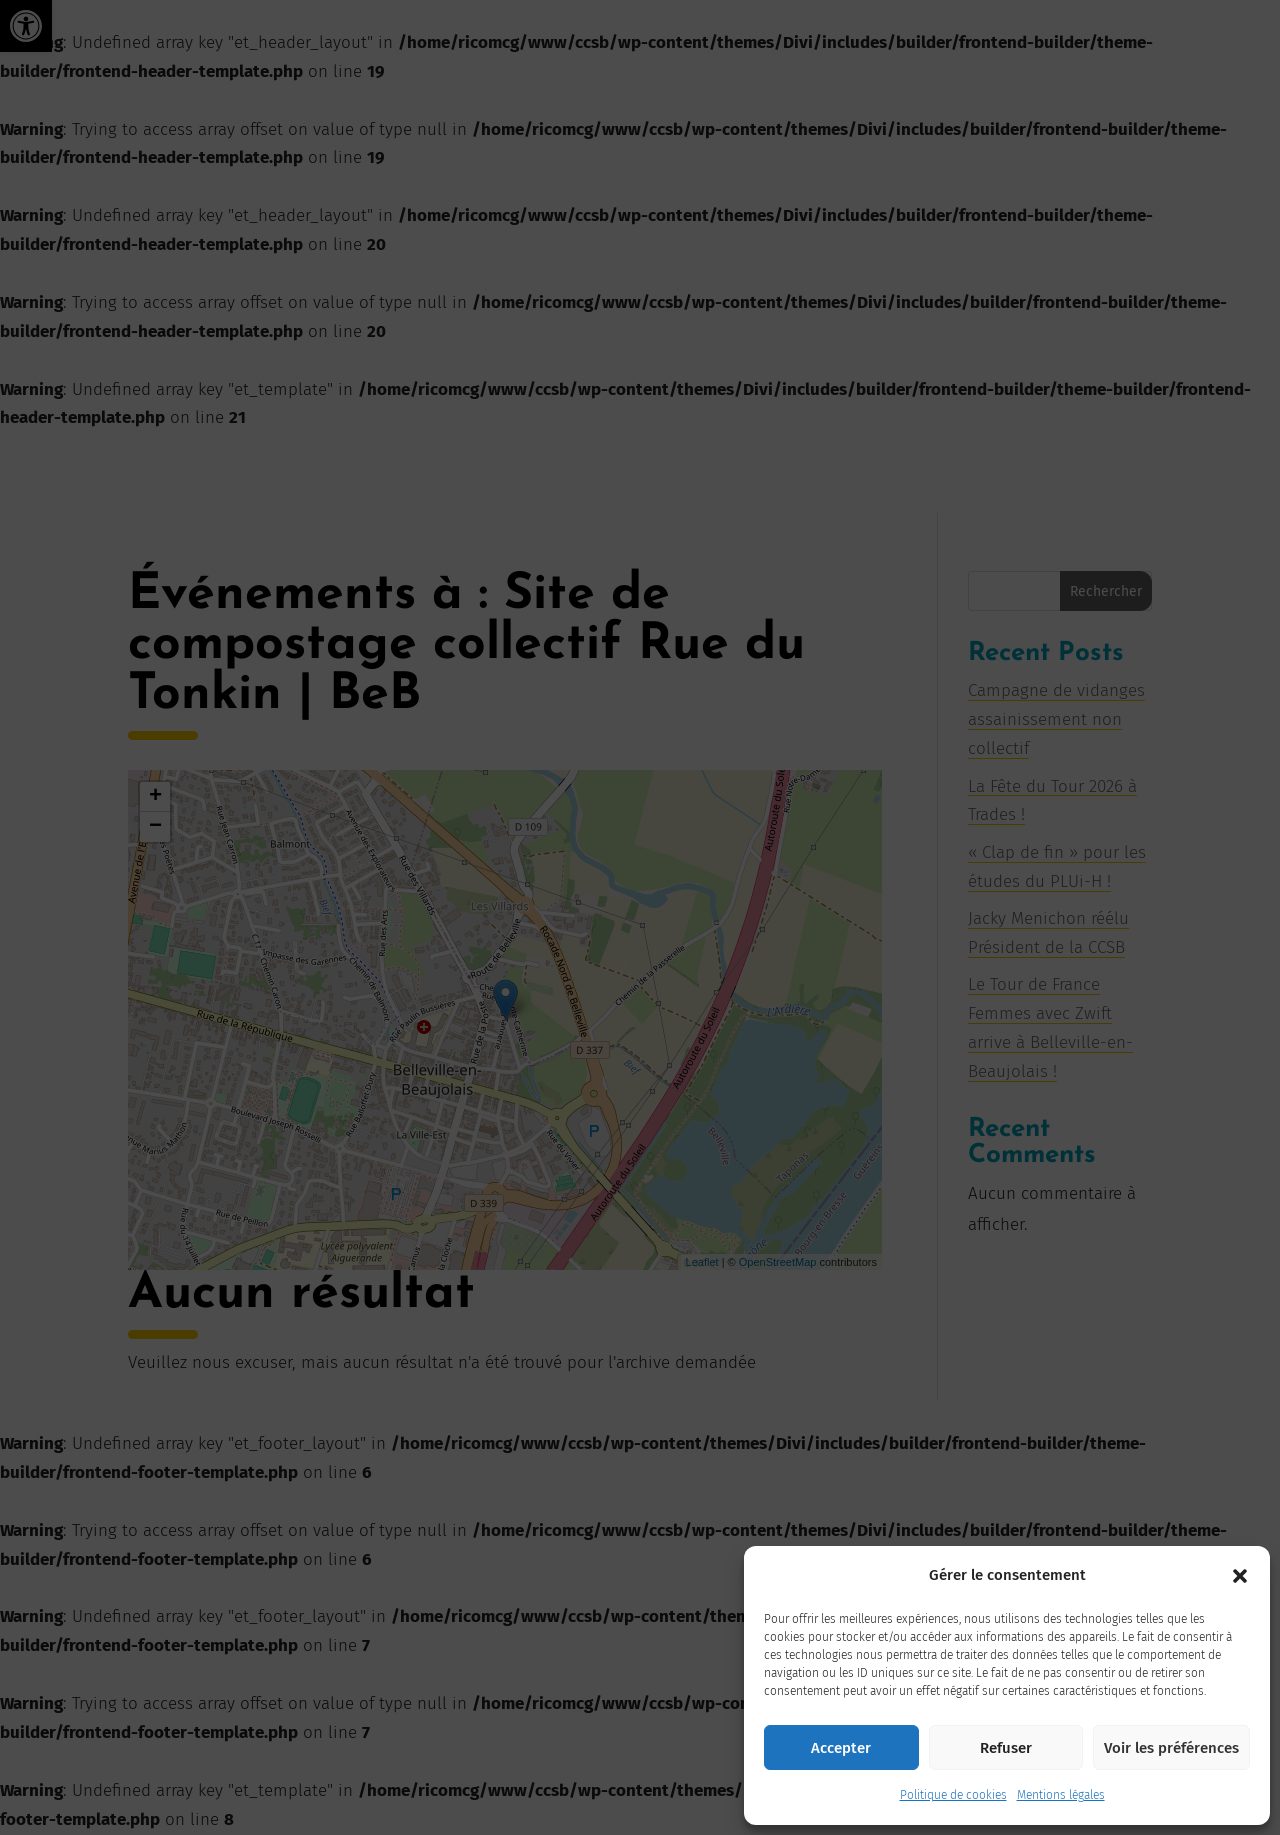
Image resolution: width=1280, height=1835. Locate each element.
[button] (1240, 1576)
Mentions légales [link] (1061, 1795)
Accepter (841, 1748)
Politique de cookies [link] (953, 1795)
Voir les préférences (1171, 1748)
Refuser (1006, 1748)
